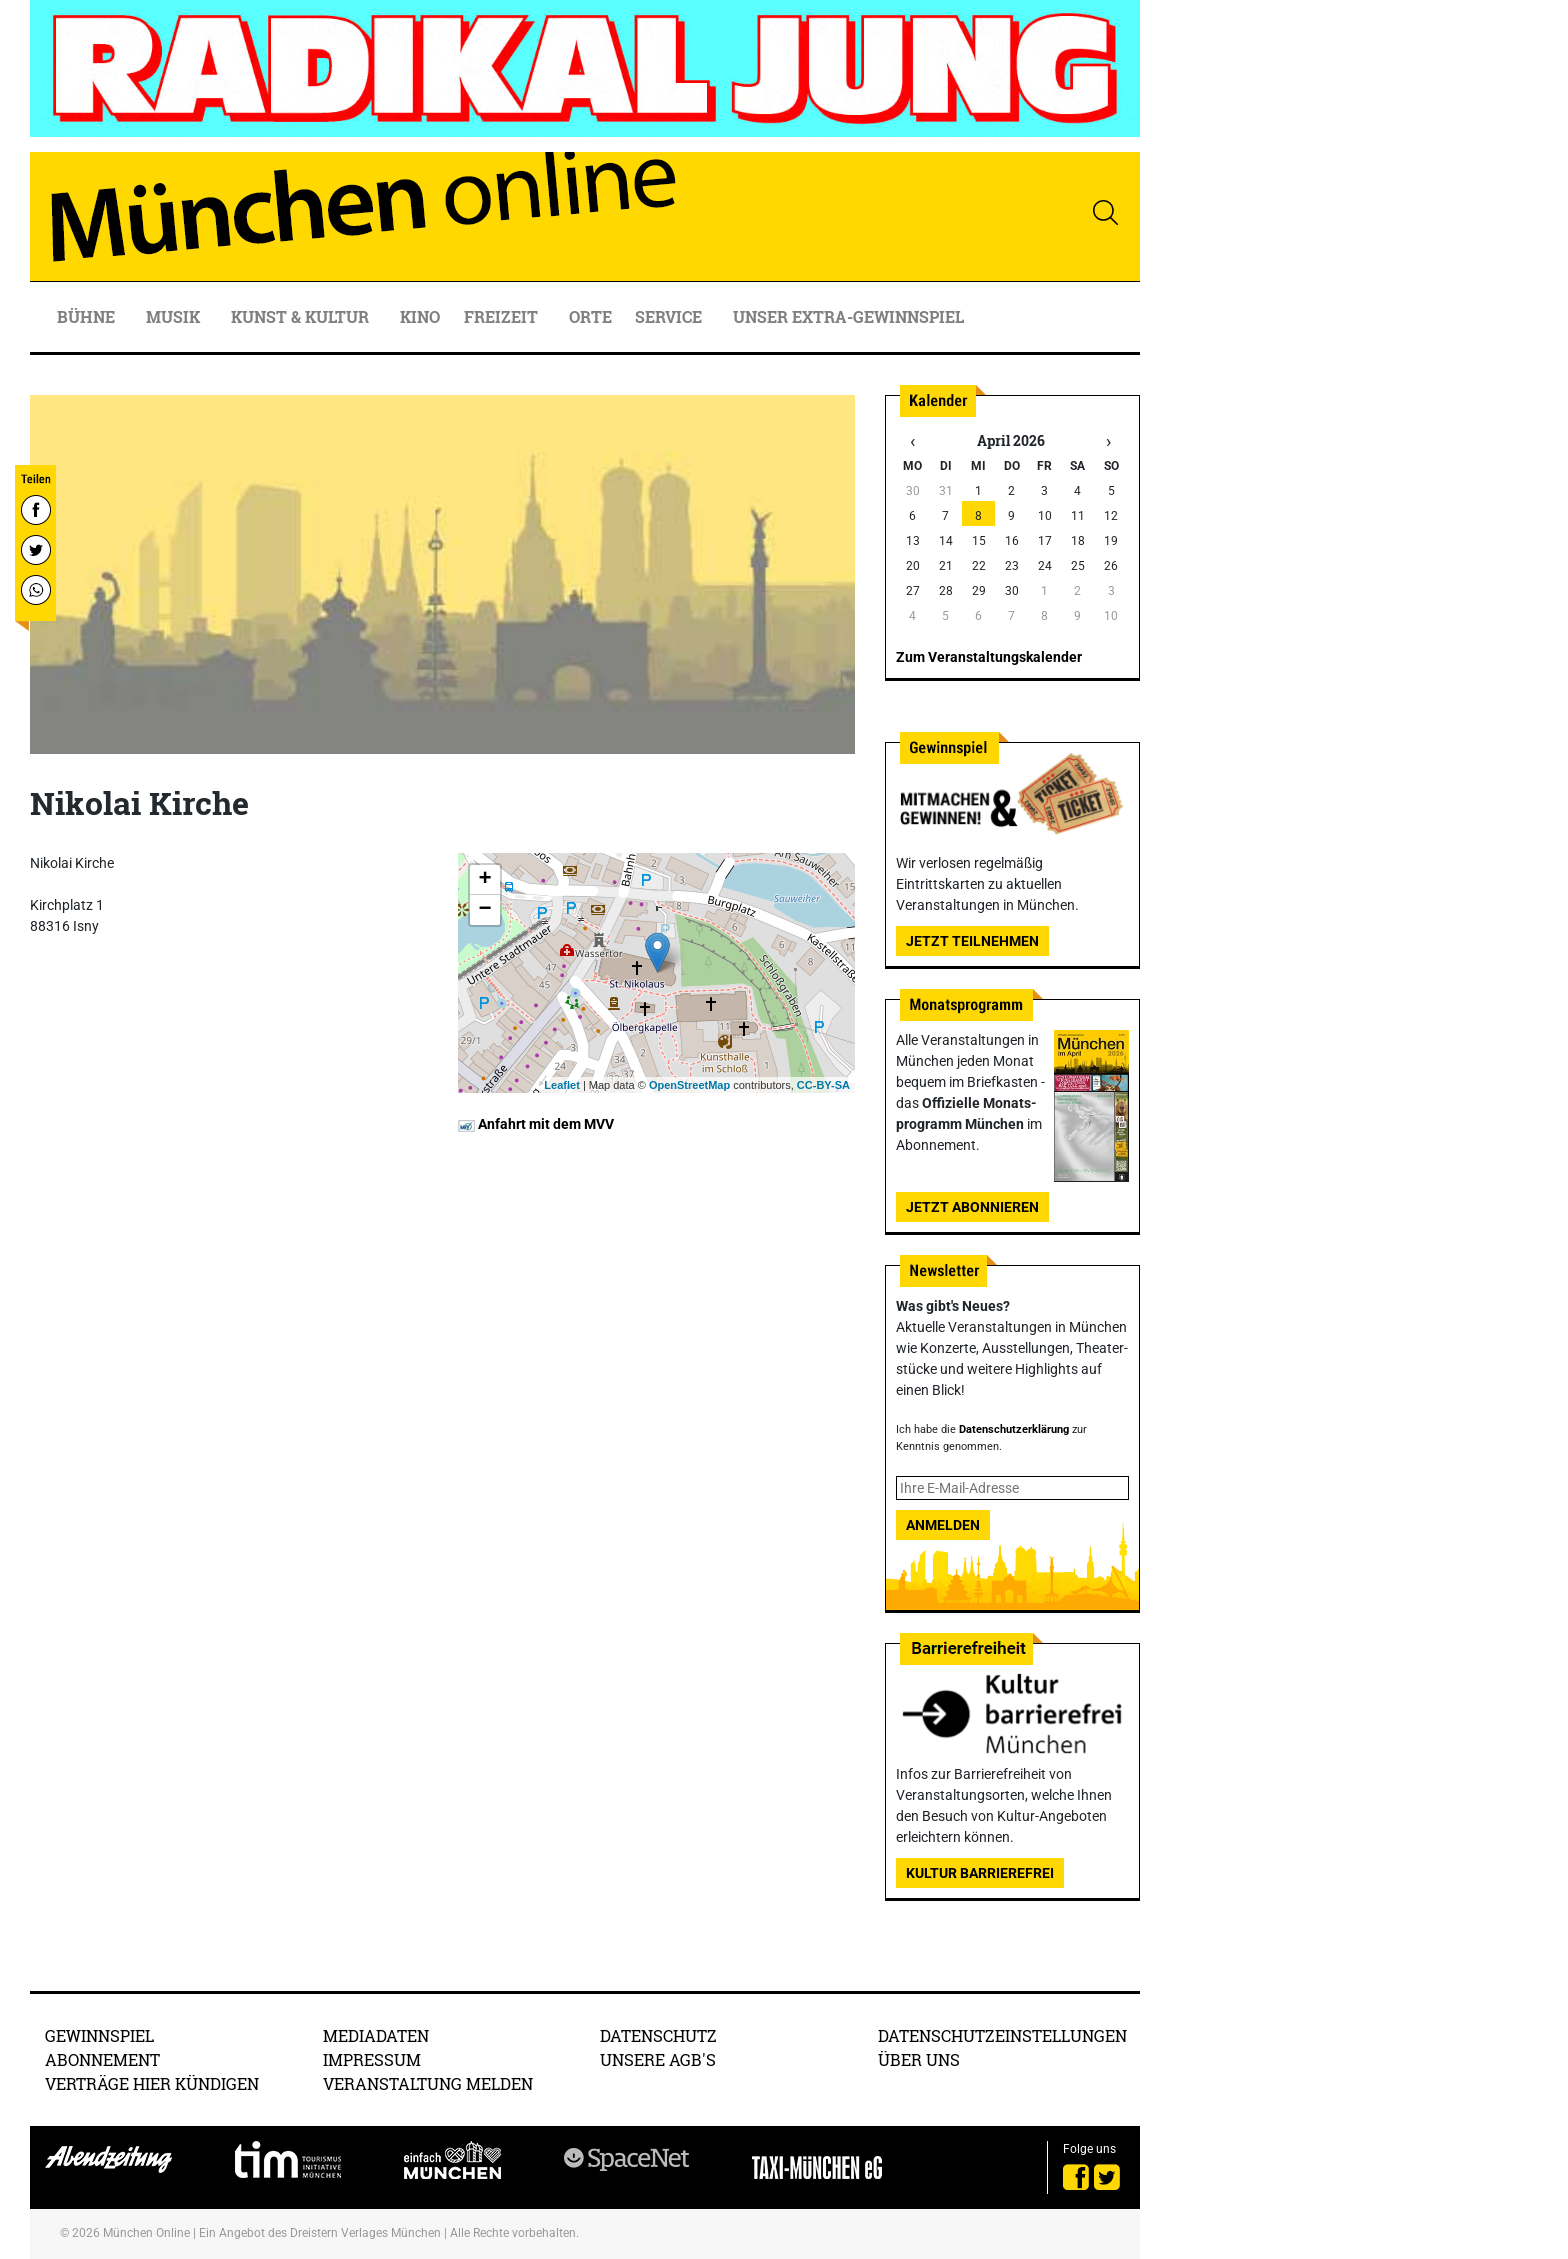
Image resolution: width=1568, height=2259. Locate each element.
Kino (420, 316)
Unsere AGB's (658, 2059)
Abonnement (102, 2059)
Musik (175, 316)
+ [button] (484, 880)
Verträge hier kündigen (152, 2083)
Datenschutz (658, 2035)
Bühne (88, 316)
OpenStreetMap (689, 1085)
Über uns (919, 2059)
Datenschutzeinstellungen (1002, 2035)
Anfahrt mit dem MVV (536, 1124)
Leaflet (561, 1085)
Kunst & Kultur (302, 316)
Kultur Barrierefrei (980, 1873)
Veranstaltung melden (428, 2083)
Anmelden (943, 1525)
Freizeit (503, 316)
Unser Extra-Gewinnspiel (848, 316)
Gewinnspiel (99, 2035)
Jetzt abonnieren (972, 1207)
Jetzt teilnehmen (972, 941)
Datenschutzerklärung (1014, 1429)
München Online (146, 2233)
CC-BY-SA (823, 1085)
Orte (590, 316)
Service (670, 316)
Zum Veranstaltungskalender (989, 657)
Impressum (372, 2059)
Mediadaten (376, 2035)
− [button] (484, 910)
